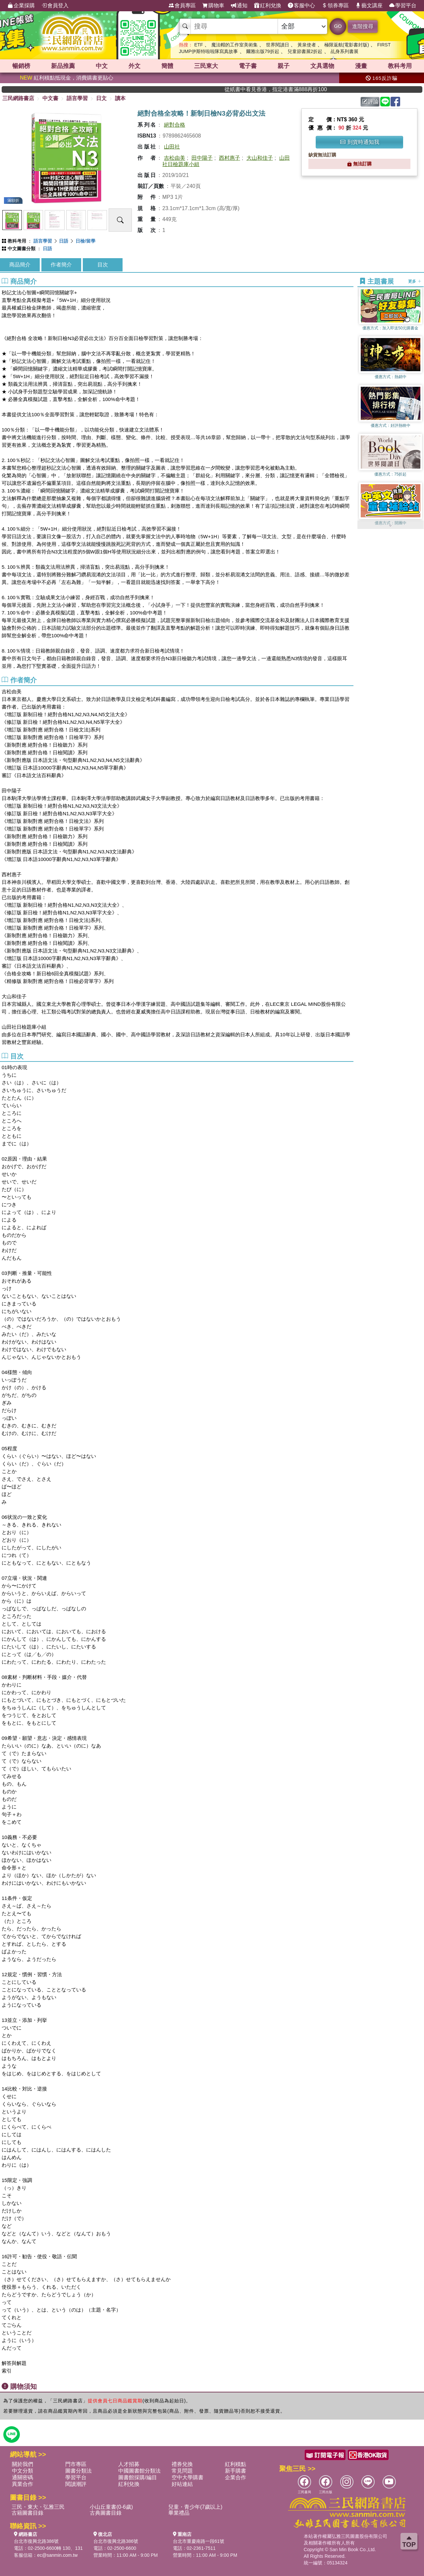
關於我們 (22, 2464)
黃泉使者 (306, 44)
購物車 (213, 5)
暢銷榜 (21, 66)
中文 (102, 66)
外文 (134, 66)
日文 (101, 98)
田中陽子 (202, 158)
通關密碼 (22, 2477)
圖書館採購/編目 (137, 2477)
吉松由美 (174, 158)
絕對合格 (174, 125)
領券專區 (335, 5)
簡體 (167, 66)
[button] (390, 526)
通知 (239, 5)
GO (338, 26)
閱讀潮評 (75, 2484)
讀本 (120, 98)
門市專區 (75, 2464)
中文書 (50, 98)
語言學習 (77, 98)
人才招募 (128, 2464)
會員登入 (55, 5)
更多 (414, 281)
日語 (63, 241)
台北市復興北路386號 (36, 2541)
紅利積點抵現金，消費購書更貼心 (66, 78)
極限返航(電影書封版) (346, 44)
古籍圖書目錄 (27, 2513)
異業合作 (22, 2484)
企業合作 (235, 2477)
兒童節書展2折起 (305, 51)
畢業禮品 (178, 2513)
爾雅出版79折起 (262, 51)
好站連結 (182, 2484)
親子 (284, 66)
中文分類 (22, 2471)
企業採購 (21, 5)
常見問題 (182, 2471)
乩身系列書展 (344, 51)
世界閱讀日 (277, 44)
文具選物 (322, 66)
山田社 (172, 146)
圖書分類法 (78, 2471)
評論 (370, 101)
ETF (198, 44)
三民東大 (206, 66)
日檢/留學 (85, 241)
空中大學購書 (187, 2477)
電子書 (248, 66)
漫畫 (361, 66)
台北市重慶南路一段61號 (199, 2541)
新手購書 (235, 2471)
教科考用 (400, 66)
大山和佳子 (259, 158)
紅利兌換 (267, 5)
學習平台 (402, 5)
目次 (102, 264)
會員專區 (182, 5)
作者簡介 (61, 264)
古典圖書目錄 (106, 2513)
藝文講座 (369, 5)
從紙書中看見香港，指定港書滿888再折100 (305, 89)
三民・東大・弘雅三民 (38, 2507)
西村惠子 (229, 158)
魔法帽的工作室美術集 (234, 44)
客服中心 (301, 5)
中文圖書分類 (21, 248)
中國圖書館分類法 (139, 2471)
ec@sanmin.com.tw (57, 2555)
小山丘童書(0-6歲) (111, 2507)
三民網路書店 (18, 98)
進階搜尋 (362, 26)
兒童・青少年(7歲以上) (195, 2507)
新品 (63, 66)
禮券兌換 (182, 2464)
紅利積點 (235, 2464)
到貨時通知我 (359, 142)
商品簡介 (19, 264)
